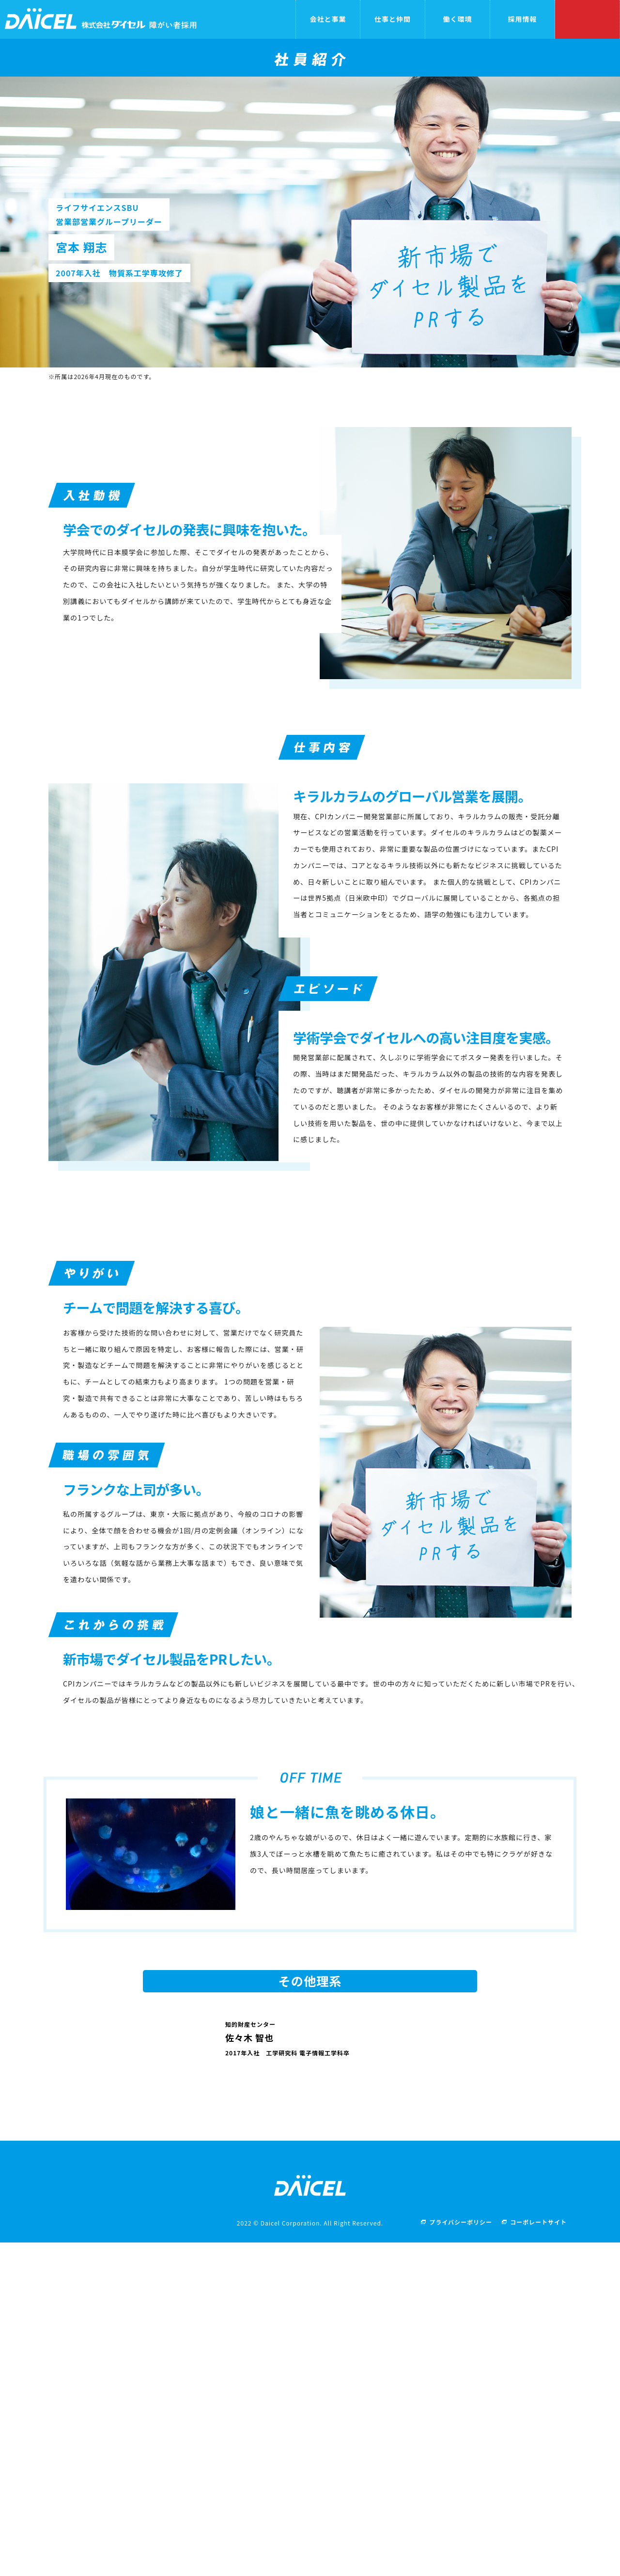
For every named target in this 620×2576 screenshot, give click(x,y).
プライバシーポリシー (460, 2555)
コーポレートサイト (538, 2555)
